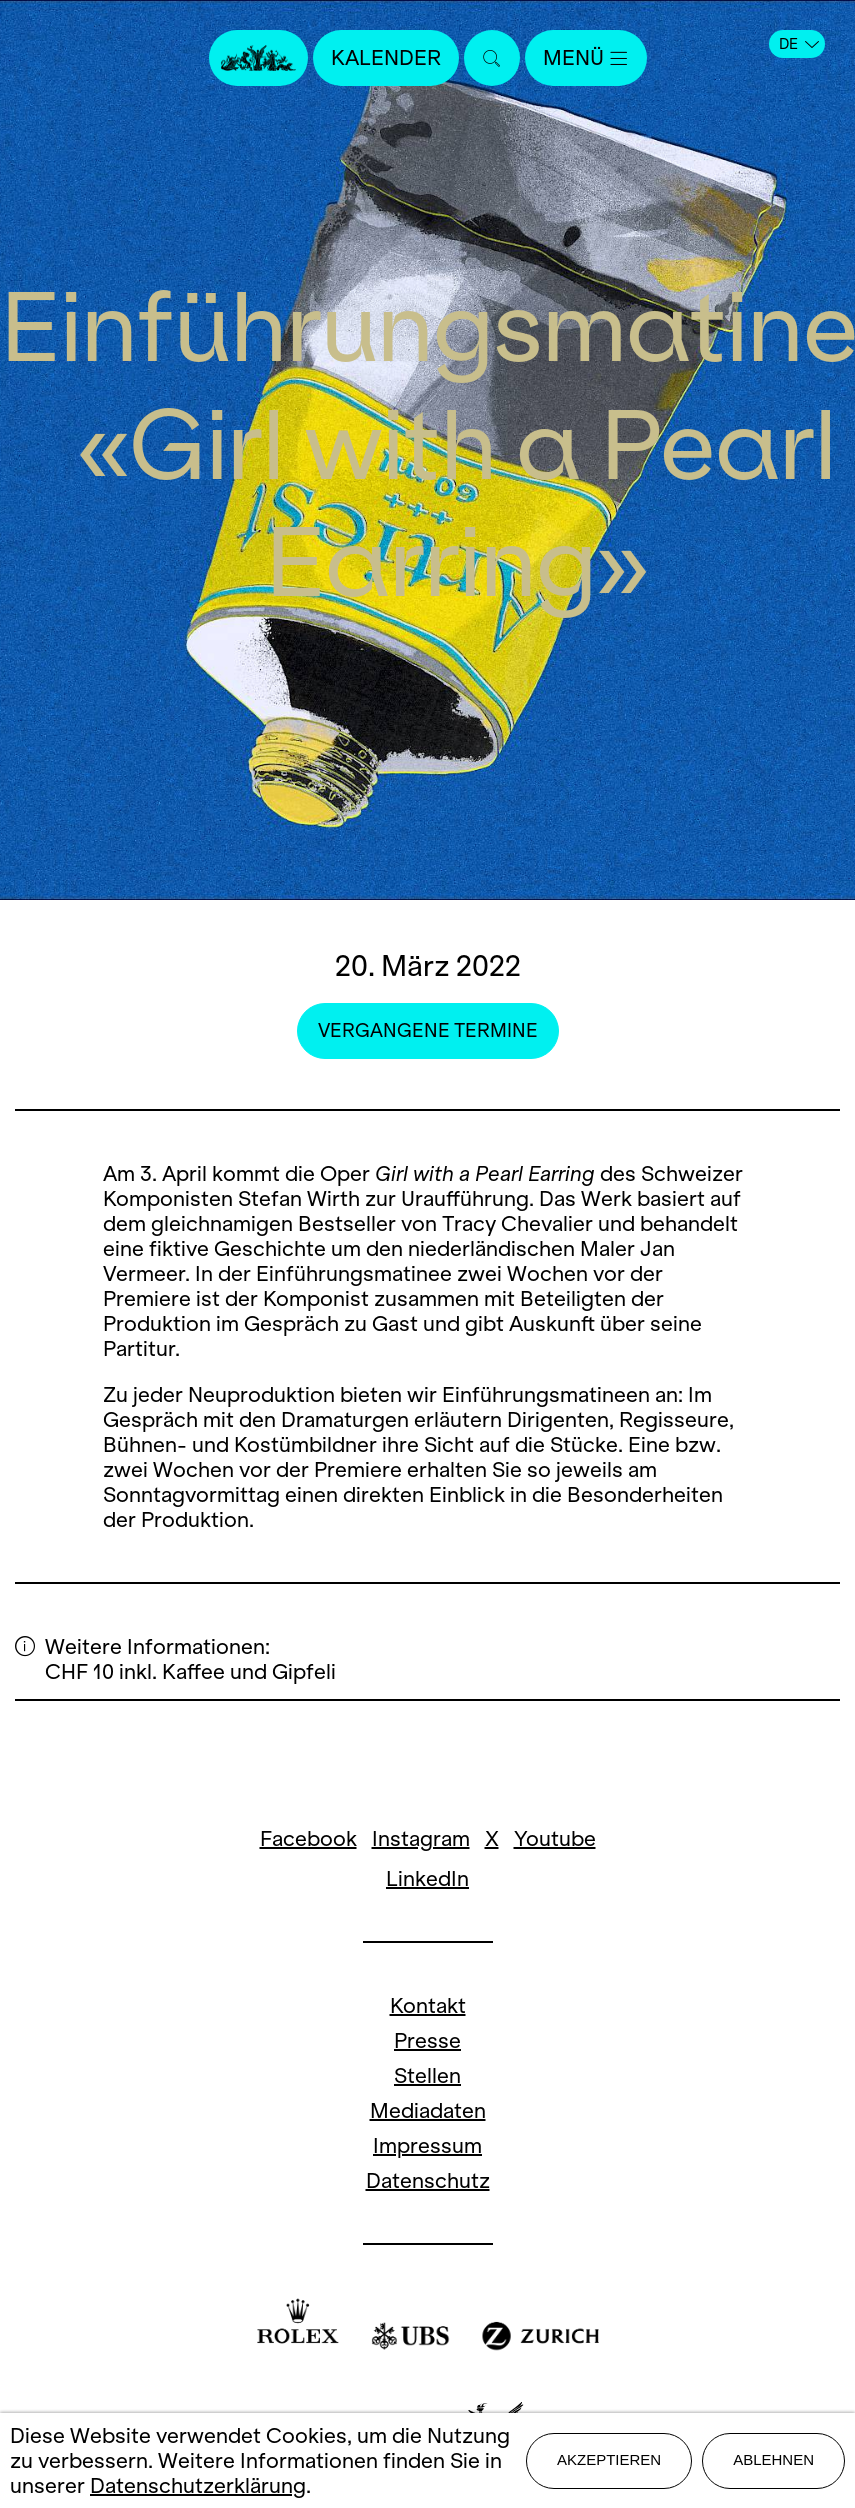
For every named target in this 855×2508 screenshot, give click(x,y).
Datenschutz (428, 2180)
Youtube (555, 1838)
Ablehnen (773, 2459)
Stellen (427, 2075)
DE (799, 44)
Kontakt (428, 2005)
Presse (427, 2040)
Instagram (421, 1838)
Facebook (308, 1838)
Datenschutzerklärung (198, 2485)
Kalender (386, 57)
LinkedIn (427, 1878)
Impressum (427, 2145)
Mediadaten (428, 2110)
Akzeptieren (609, 2459)
